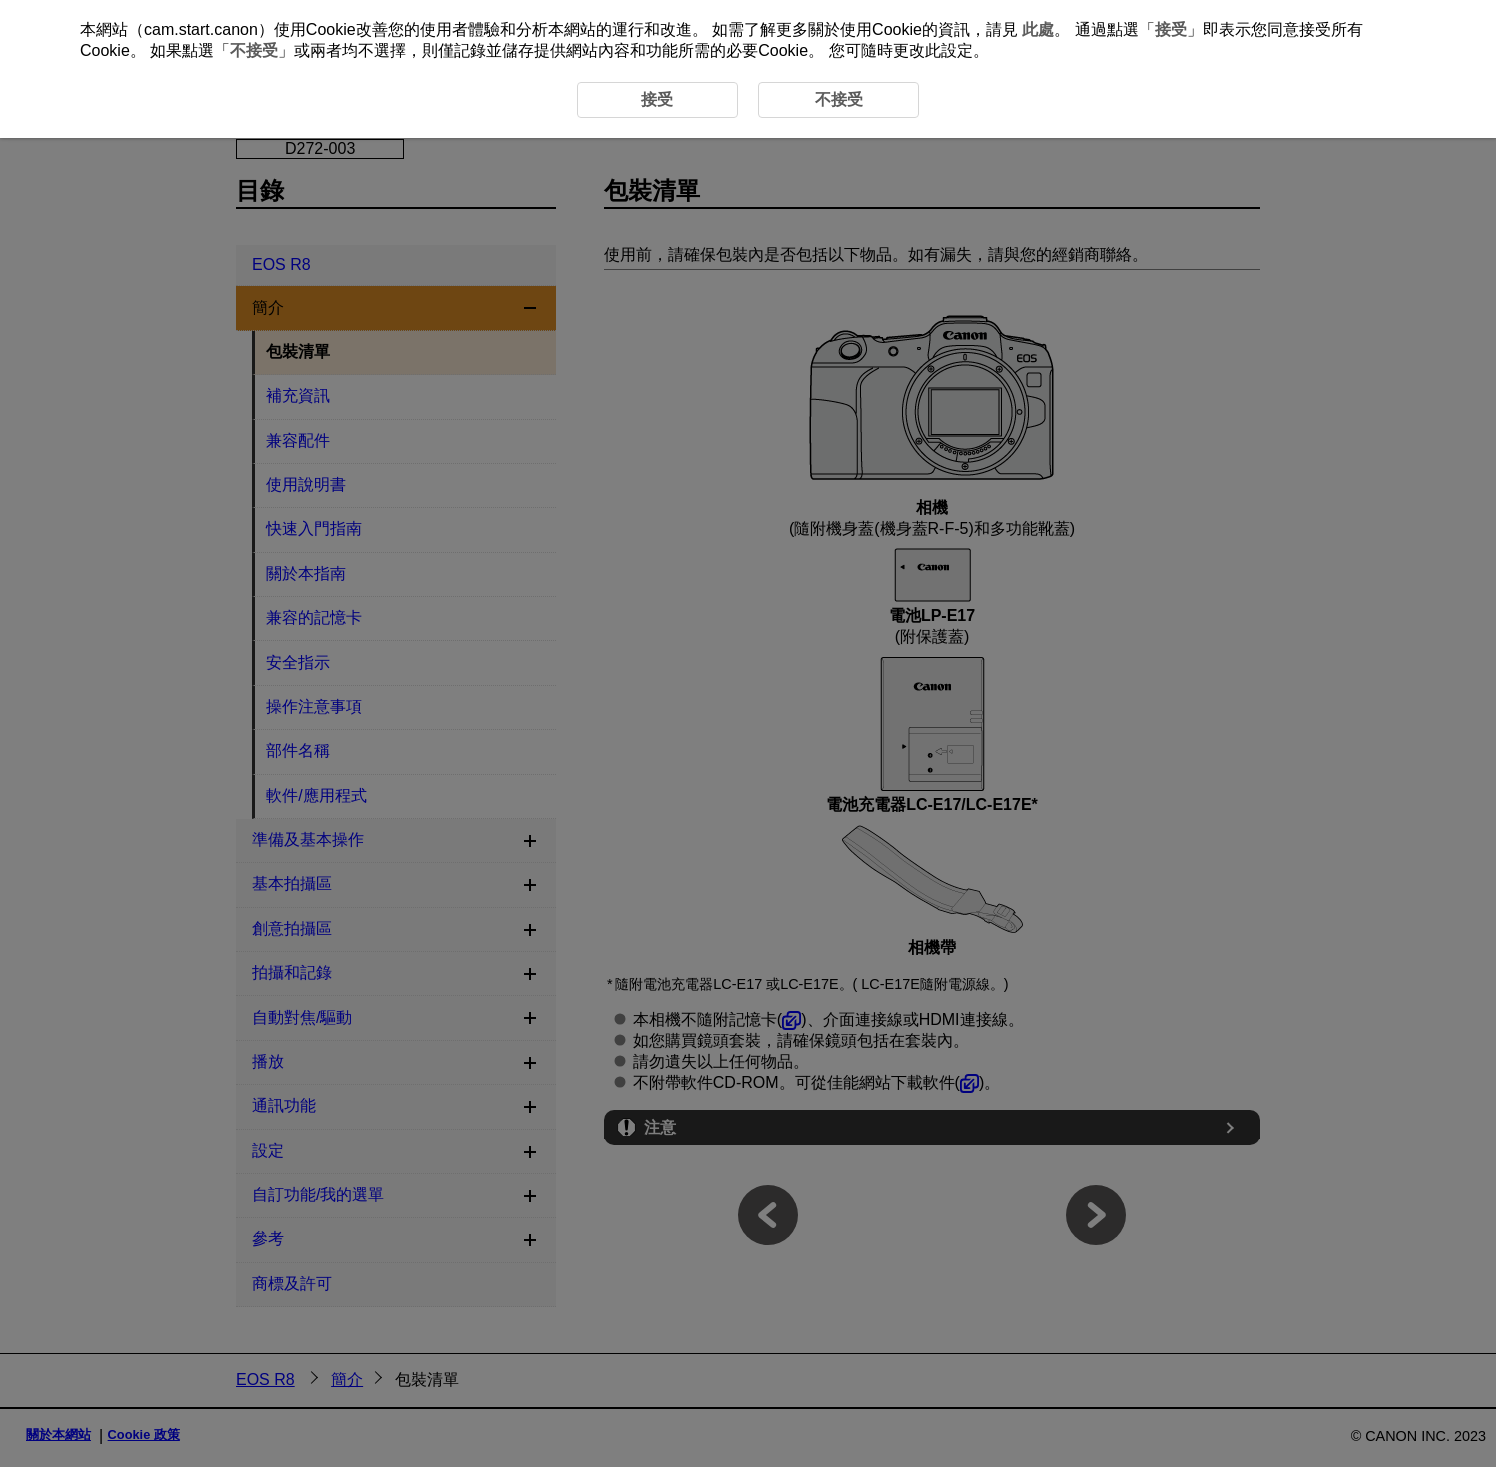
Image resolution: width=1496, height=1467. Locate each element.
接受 (1171, 29)
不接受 (254, 50)
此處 (1038, 29)
